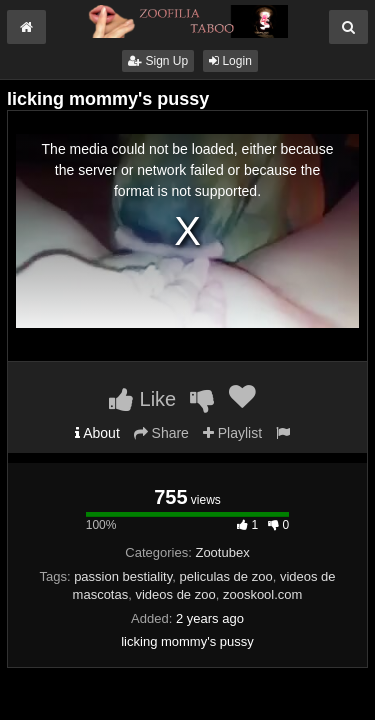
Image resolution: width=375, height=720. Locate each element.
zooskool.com (262, 594)
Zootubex (222, 552)
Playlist (232, 433)
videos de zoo (175, 594)
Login (230, 61)
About (97, 433)
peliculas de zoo (225, 576)
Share (161, 433)
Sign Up (158, 61)
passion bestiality (123, 576)
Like (142, 399)
